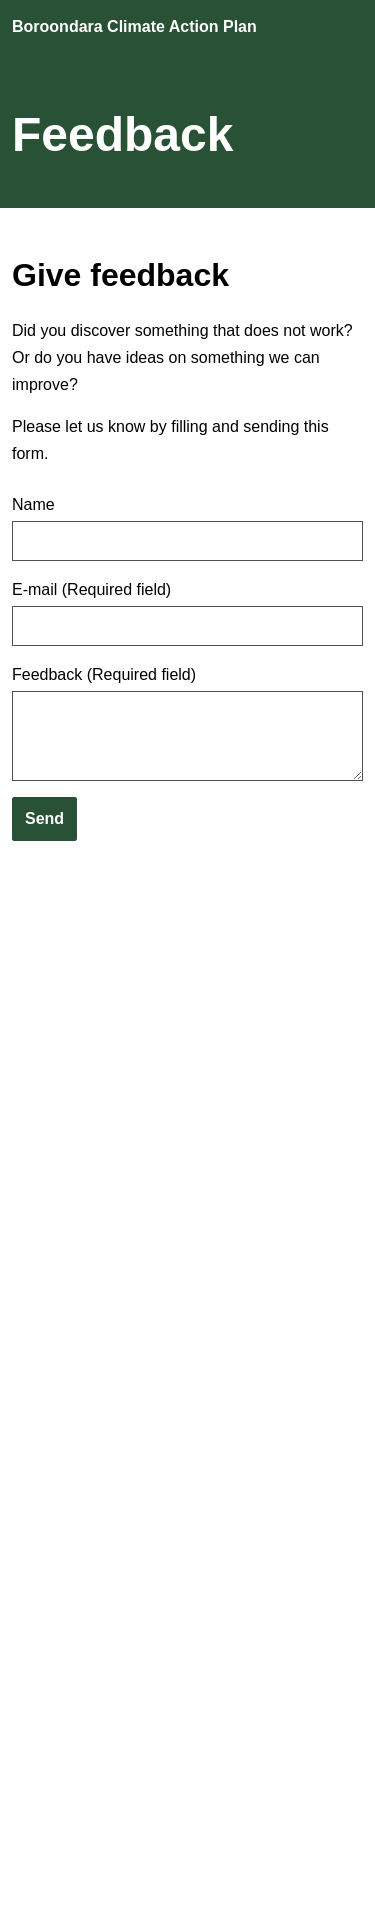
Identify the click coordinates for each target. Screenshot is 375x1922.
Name (33, 505)
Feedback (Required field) (104, 675)
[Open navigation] (344, 27)
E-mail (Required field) (91, 590)
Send (44, 818)
